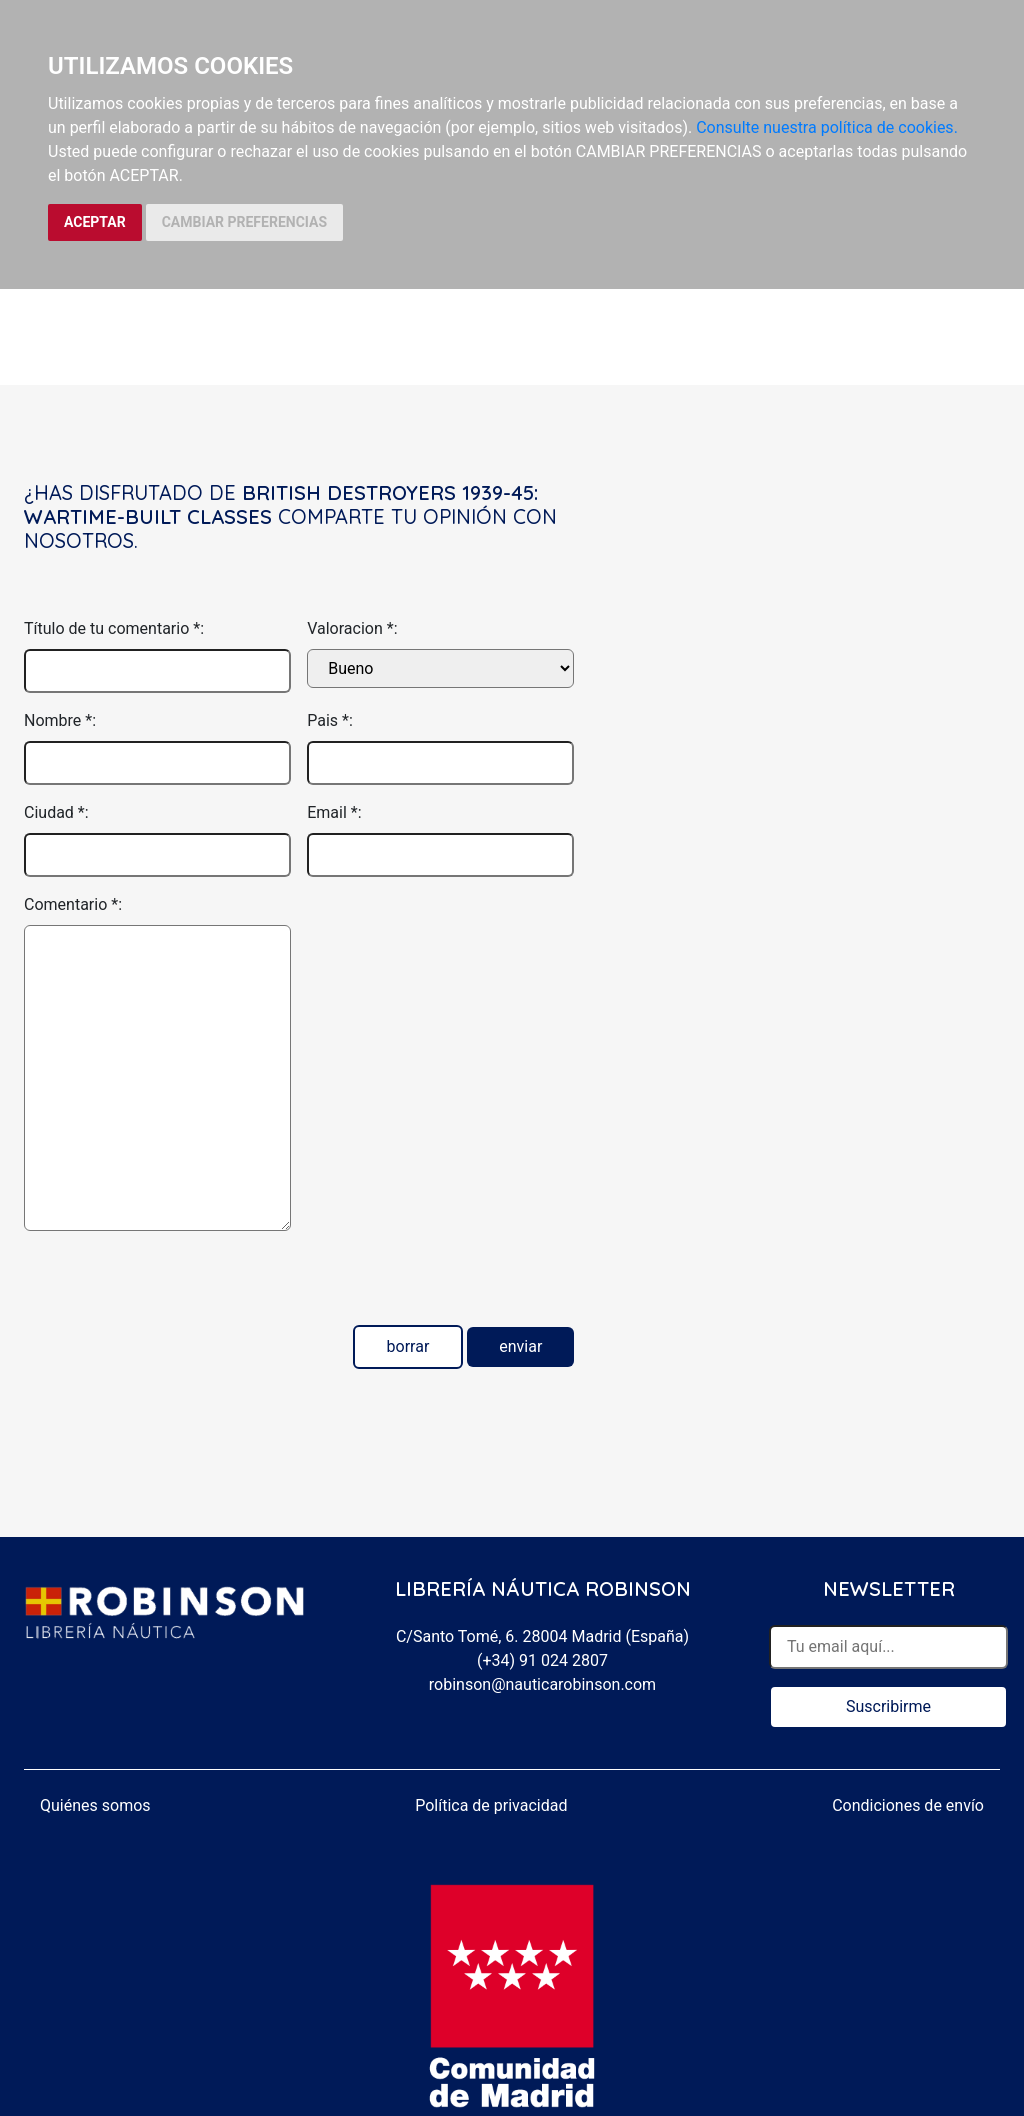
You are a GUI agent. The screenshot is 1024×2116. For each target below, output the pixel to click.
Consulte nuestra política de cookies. (827, 127)
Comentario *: (73, 904)
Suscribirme (888, 1706)
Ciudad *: (56, 812)
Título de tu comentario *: (114, 628)
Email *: (334, 812)
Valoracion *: (352, 628)
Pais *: (330, 720)
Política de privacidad (491, 1805)
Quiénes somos (95, 1805)
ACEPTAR (95, 222)
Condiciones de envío (908, 1805)
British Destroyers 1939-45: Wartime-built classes (281, 504)
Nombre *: (60, 720)
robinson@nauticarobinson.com (542, 1684)
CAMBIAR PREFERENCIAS (244, 222)
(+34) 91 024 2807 (542, 1660)
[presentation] (176, 1286)
